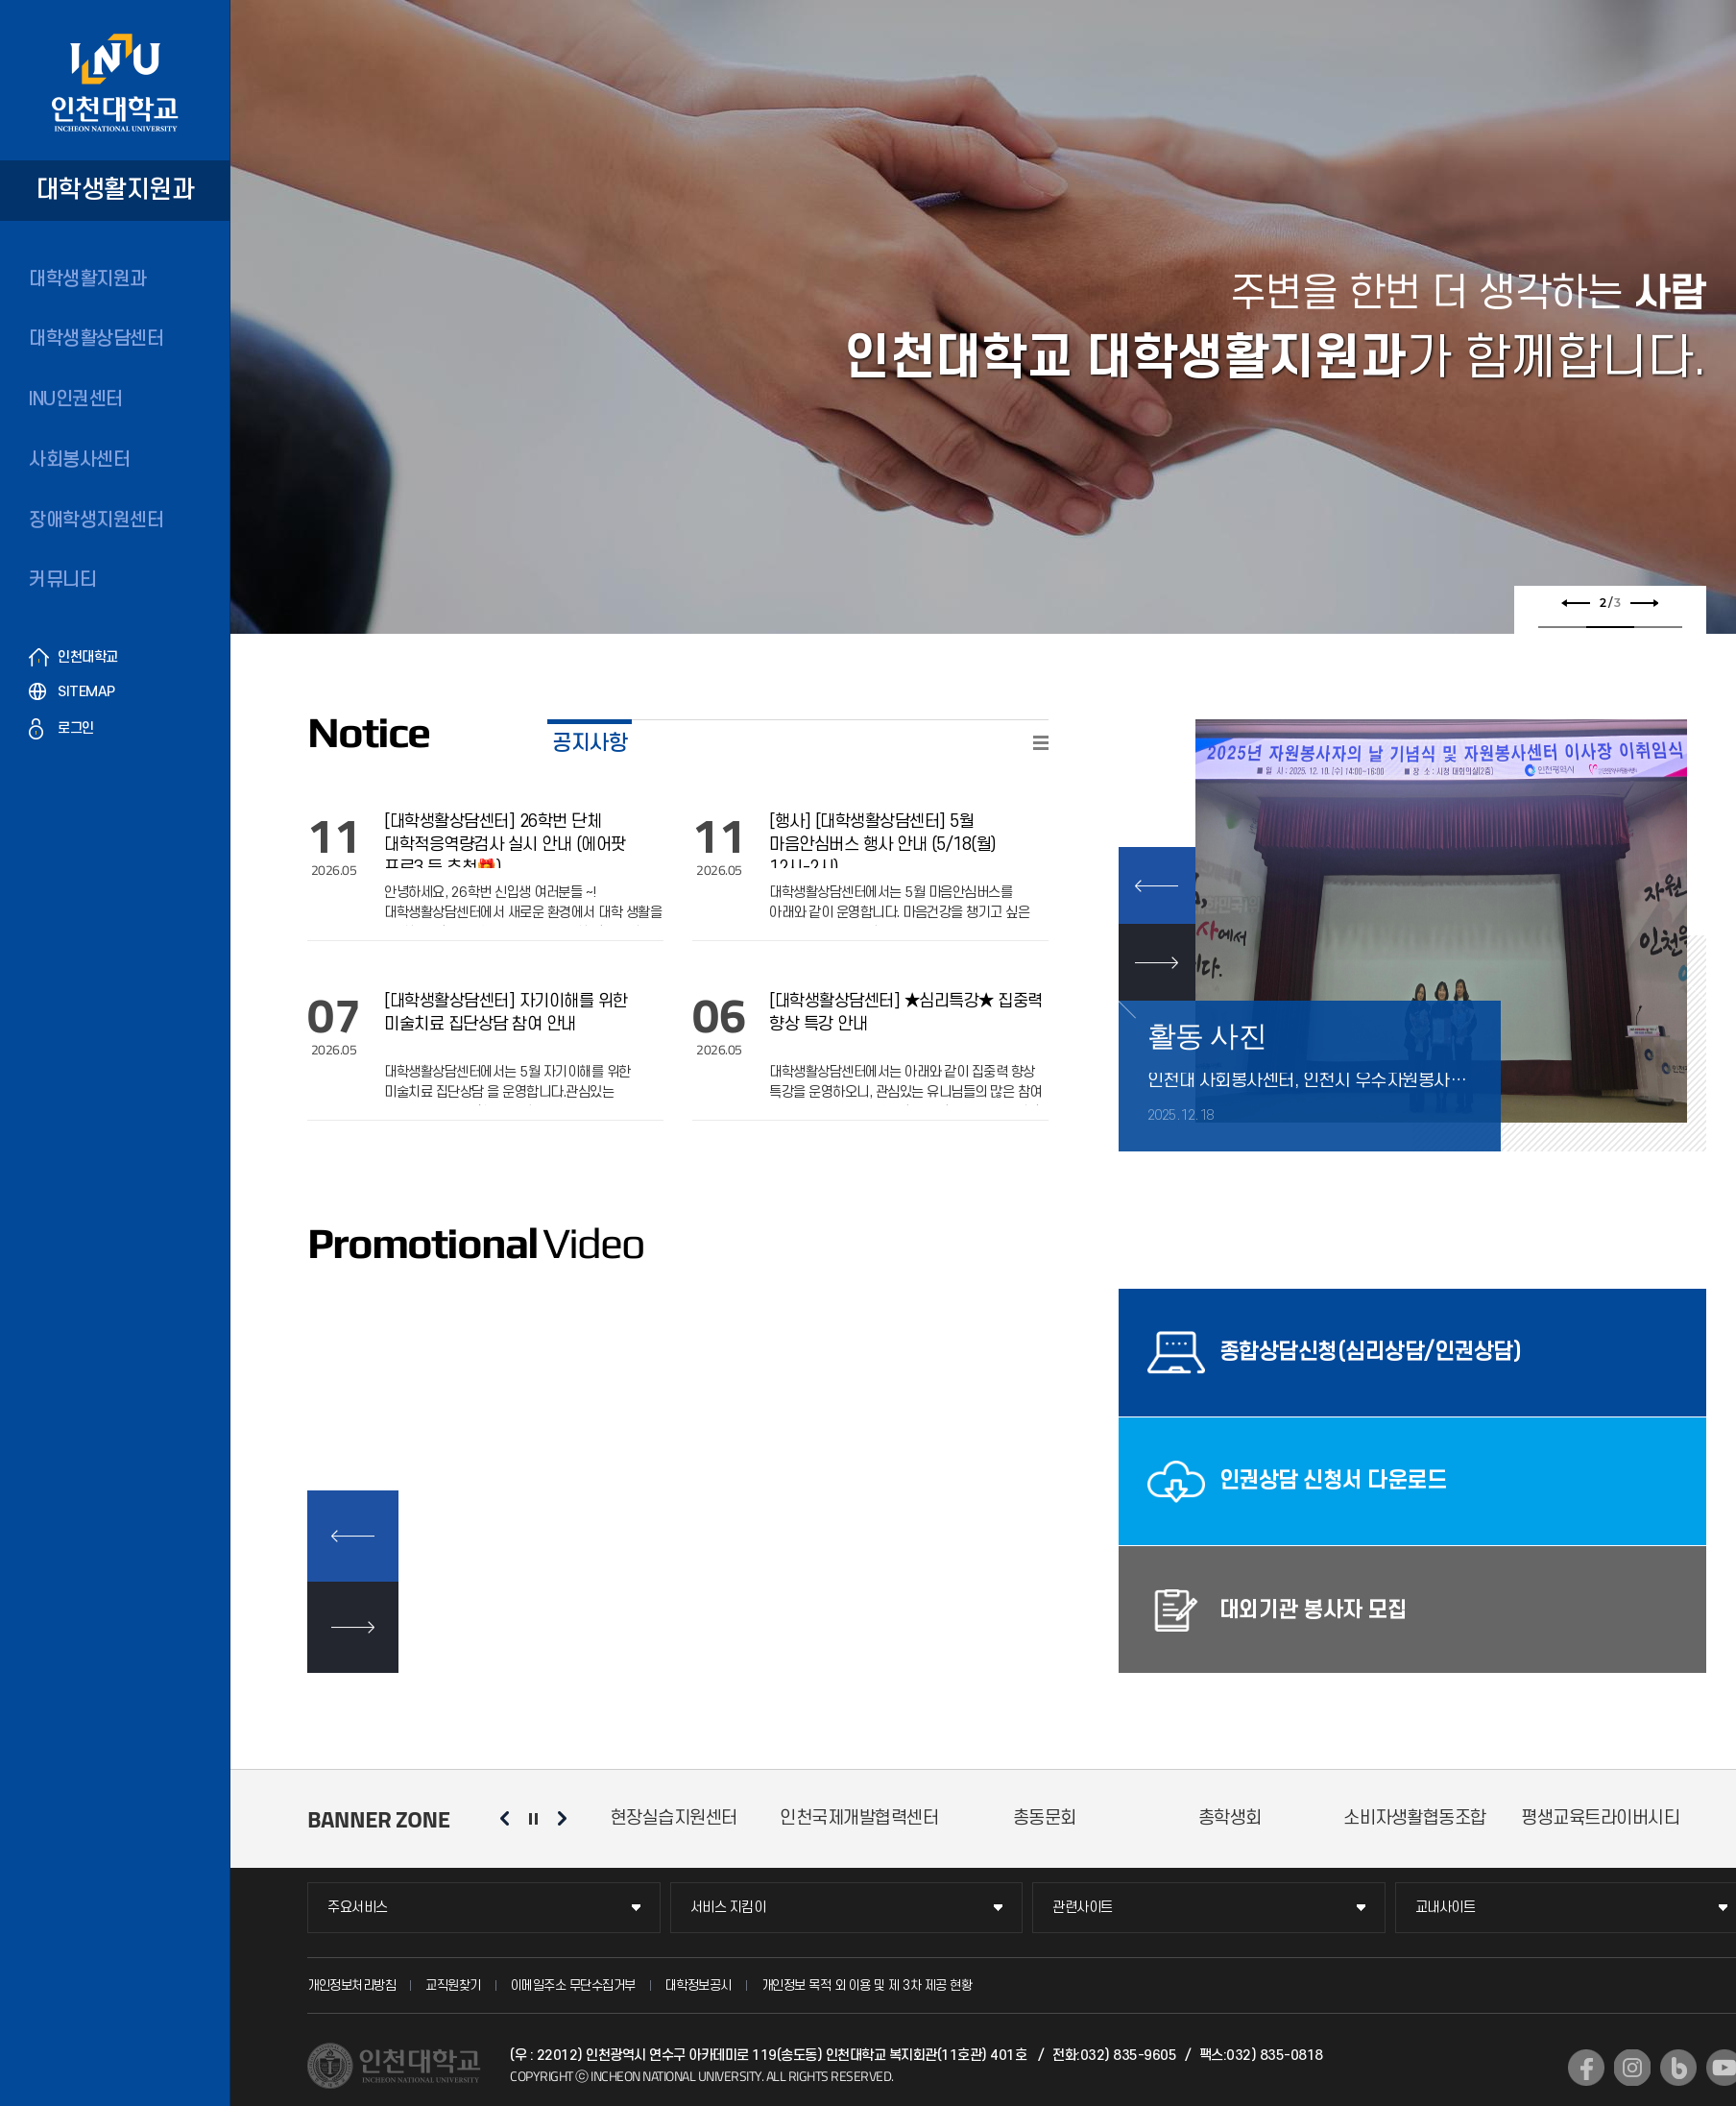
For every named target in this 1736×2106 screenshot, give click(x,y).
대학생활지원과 (88, 279)
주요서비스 (357, 1908)
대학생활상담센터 (96, 339)
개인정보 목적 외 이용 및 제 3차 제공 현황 (867, 1985)
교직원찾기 (453, 1985)
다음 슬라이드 (1642, 603)
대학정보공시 (698, 1985)
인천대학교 (88, 657)
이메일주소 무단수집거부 (573, 1985)
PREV (1157, 885)
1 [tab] (1562, 627)
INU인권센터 (76, 399)
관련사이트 (1082, 1908)
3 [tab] (1658, 627)
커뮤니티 (62, 580)
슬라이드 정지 (532, 1818)
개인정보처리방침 (351, 1985)
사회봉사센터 (79, 460)
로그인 (76, 728)
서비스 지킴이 (728, 1908)
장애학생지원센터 (96, 520)
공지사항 (589, 743)
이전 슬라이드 (1576, 603)
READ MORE (1041, 743)
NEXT (1157, 962)
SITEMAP (86, 692)
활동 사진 (1207, 1036)
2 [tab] (1610, 627)
